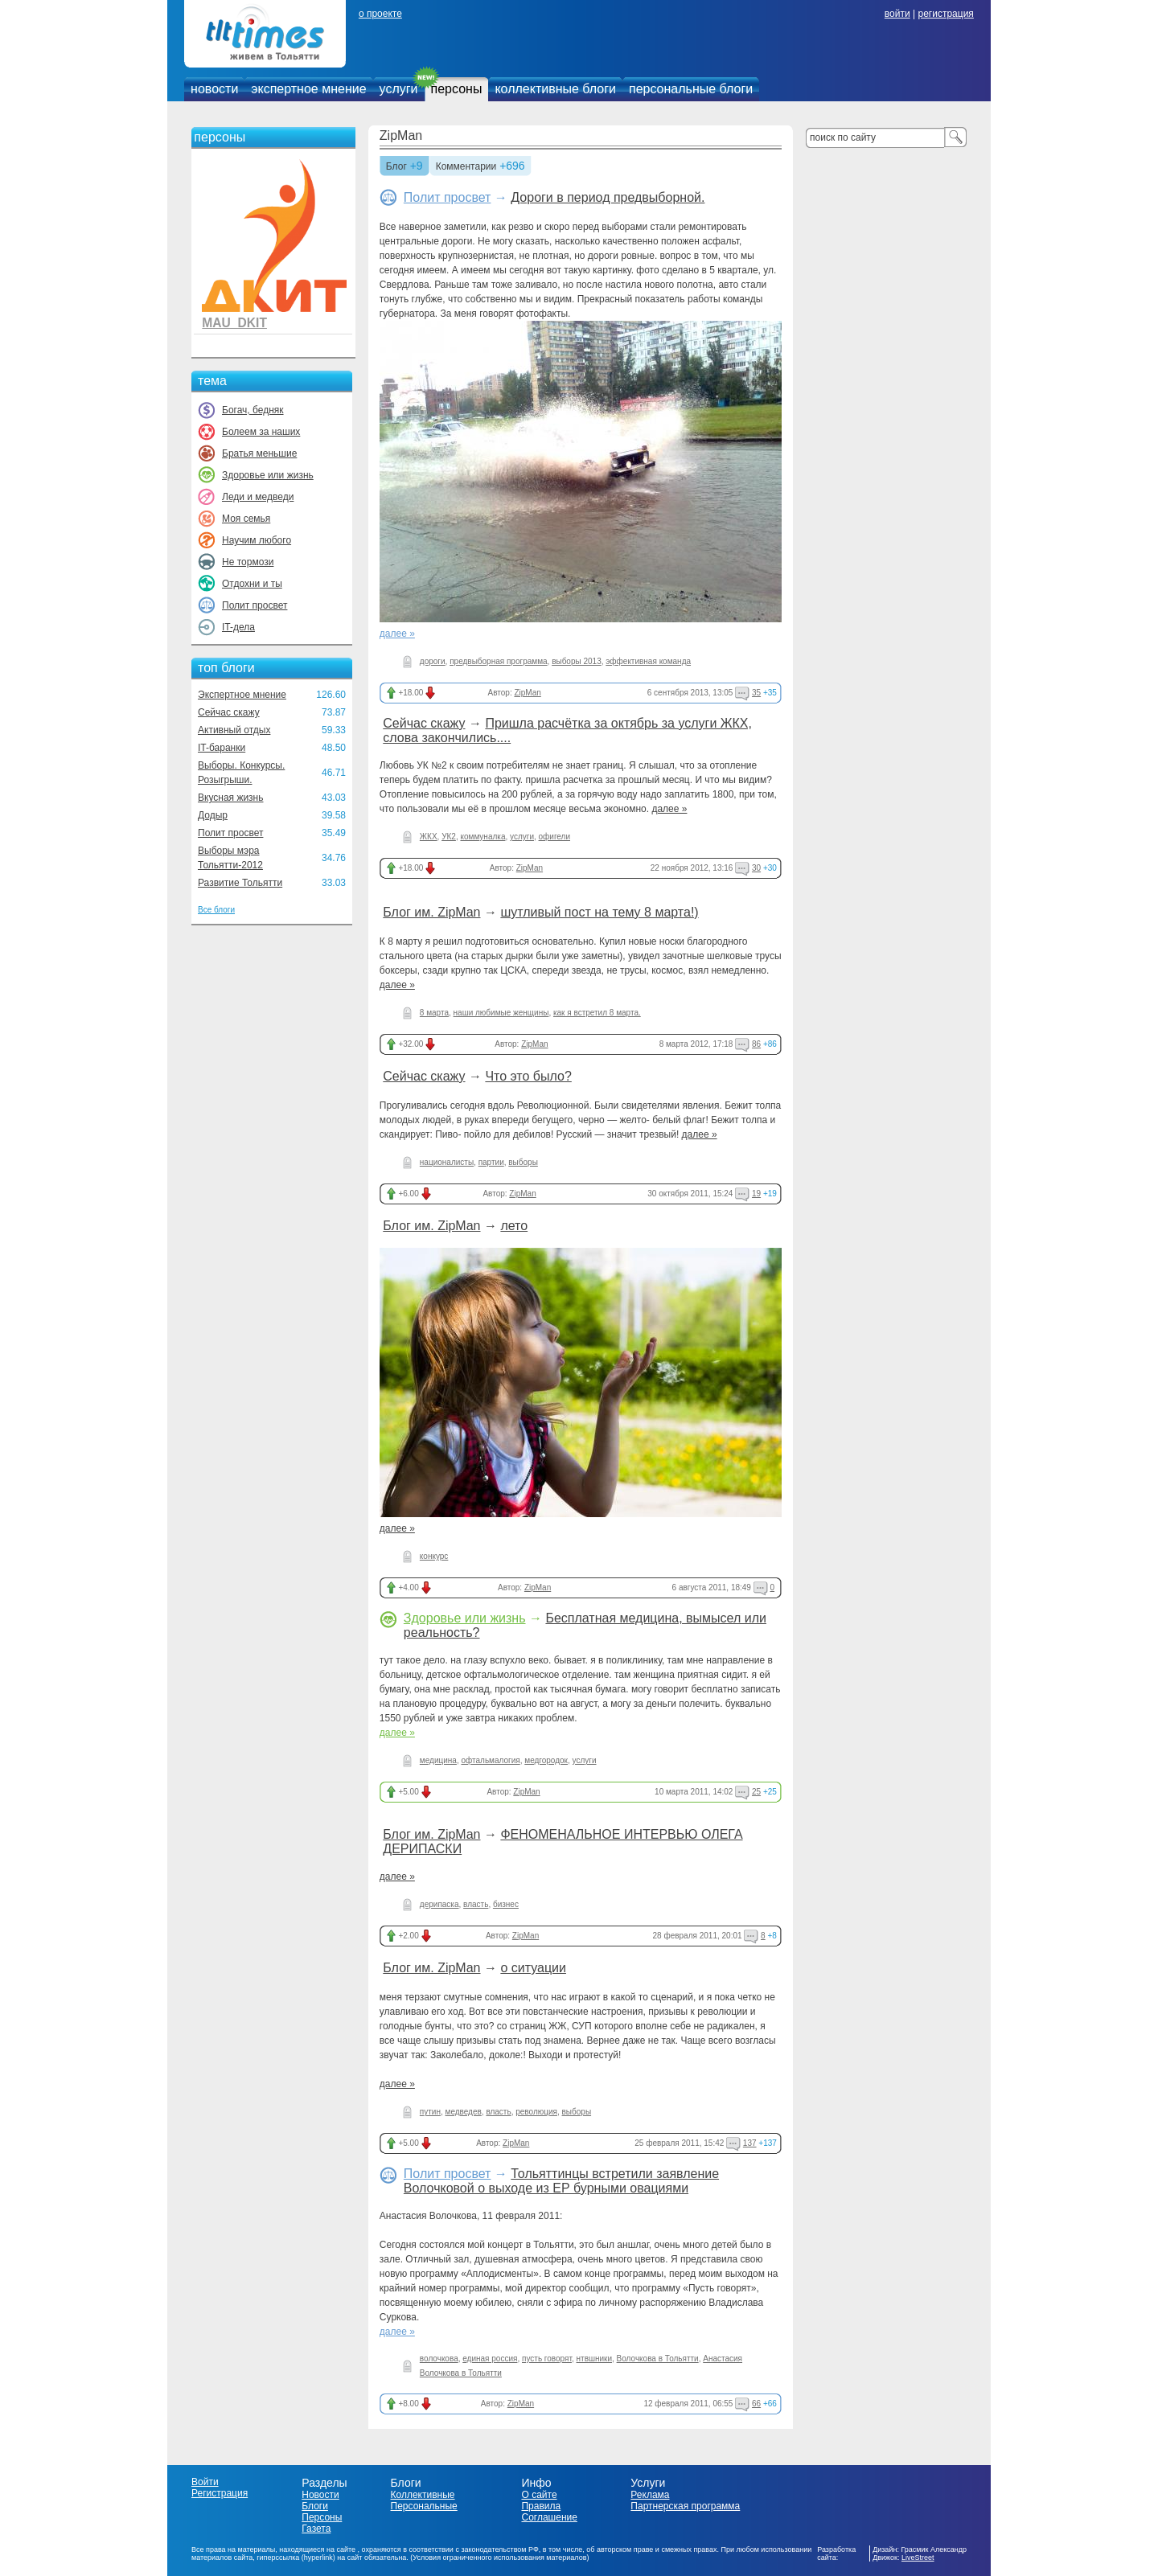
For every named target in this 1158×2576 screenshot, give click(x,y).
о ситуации (533, 1968)
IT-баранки (221, 747)
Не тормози (247, 562)
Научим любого (256, 540)
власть (475, 1904)
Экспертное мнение (242, 694)
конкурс (434, 1556)
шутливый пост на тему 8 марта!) (599, 912)
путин (430, 2111)
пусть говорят (547, 2358)
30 (756, 867)
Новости (320, 2494)
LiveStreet (917, 2557)
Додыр (213, 815)
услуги (399, 89)
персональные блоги (691, 89)
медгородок (546, 1760)
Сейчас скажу (229, 712)
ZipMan (401, 135)
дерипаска (439, 1904)
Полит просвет (254, 605)
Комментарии (466, 167)
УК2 (448, 836)
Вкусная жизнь (231, 797)
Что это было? (528, 1076)
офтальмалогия (490, 1760)
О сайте (538, 2494)
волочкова (439, 2358)
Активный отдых (234, 730)
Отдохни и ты (252, 583)
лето (514, 1226)
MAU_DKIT (234, 323)
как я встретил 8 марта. (597, 1012)
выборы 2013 (577, 661)
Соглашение (549, 2517)
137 (750, 2143)
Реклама (649, 2494)
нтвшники (595, 2358)
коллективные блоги (555, 89)
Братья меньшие (259, 453)
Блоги (315, 2506)
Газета (316, 2528)
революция (536, 2111)
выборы (523, 1162)
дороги (433, 661)
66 (756, 2403)
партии (491, 1162)
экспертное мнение (308, 89)
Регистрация (219, 2493)
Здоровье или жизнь (268, 475)
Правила (541, 2506)
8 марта (434, 1012)
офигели (554, 836)
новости (214, 89)
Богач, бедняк (253, 410)
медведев (464, 2111)
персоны (456, 89)
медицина (438, 1760)
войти (897, 13)
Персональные (424, 2506)
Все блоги (216, 909)
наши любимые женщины (501, 1012)
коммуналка (482, 836)
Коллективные (423, 2494)
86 (756, 1044)
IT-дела (238, 627)
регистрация (945, 13)
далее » (397, 633)
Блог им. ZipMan (431, 912)
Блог (396, 167)
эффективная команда (648, 661)
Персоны (322, 2517)
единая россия (489, 2358)
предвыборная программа (498, 661)
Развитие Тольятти (240, 882)
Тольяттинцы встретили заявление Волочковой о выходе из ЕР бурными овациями (561, 2181)
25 (756, 1791)
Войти (205, 2482)
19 (756, 1193)
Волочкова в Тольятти (658, 2358)
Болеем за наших (261, 431)
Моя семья (246, 518)
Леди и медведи (258, 496)
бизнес (506, 1904)
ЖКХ (428, 836)
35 (756, 692)
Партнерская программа (685, 2506)
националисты (447, 1162)
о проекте (380, 13)
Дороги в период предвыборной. (607, 197)
